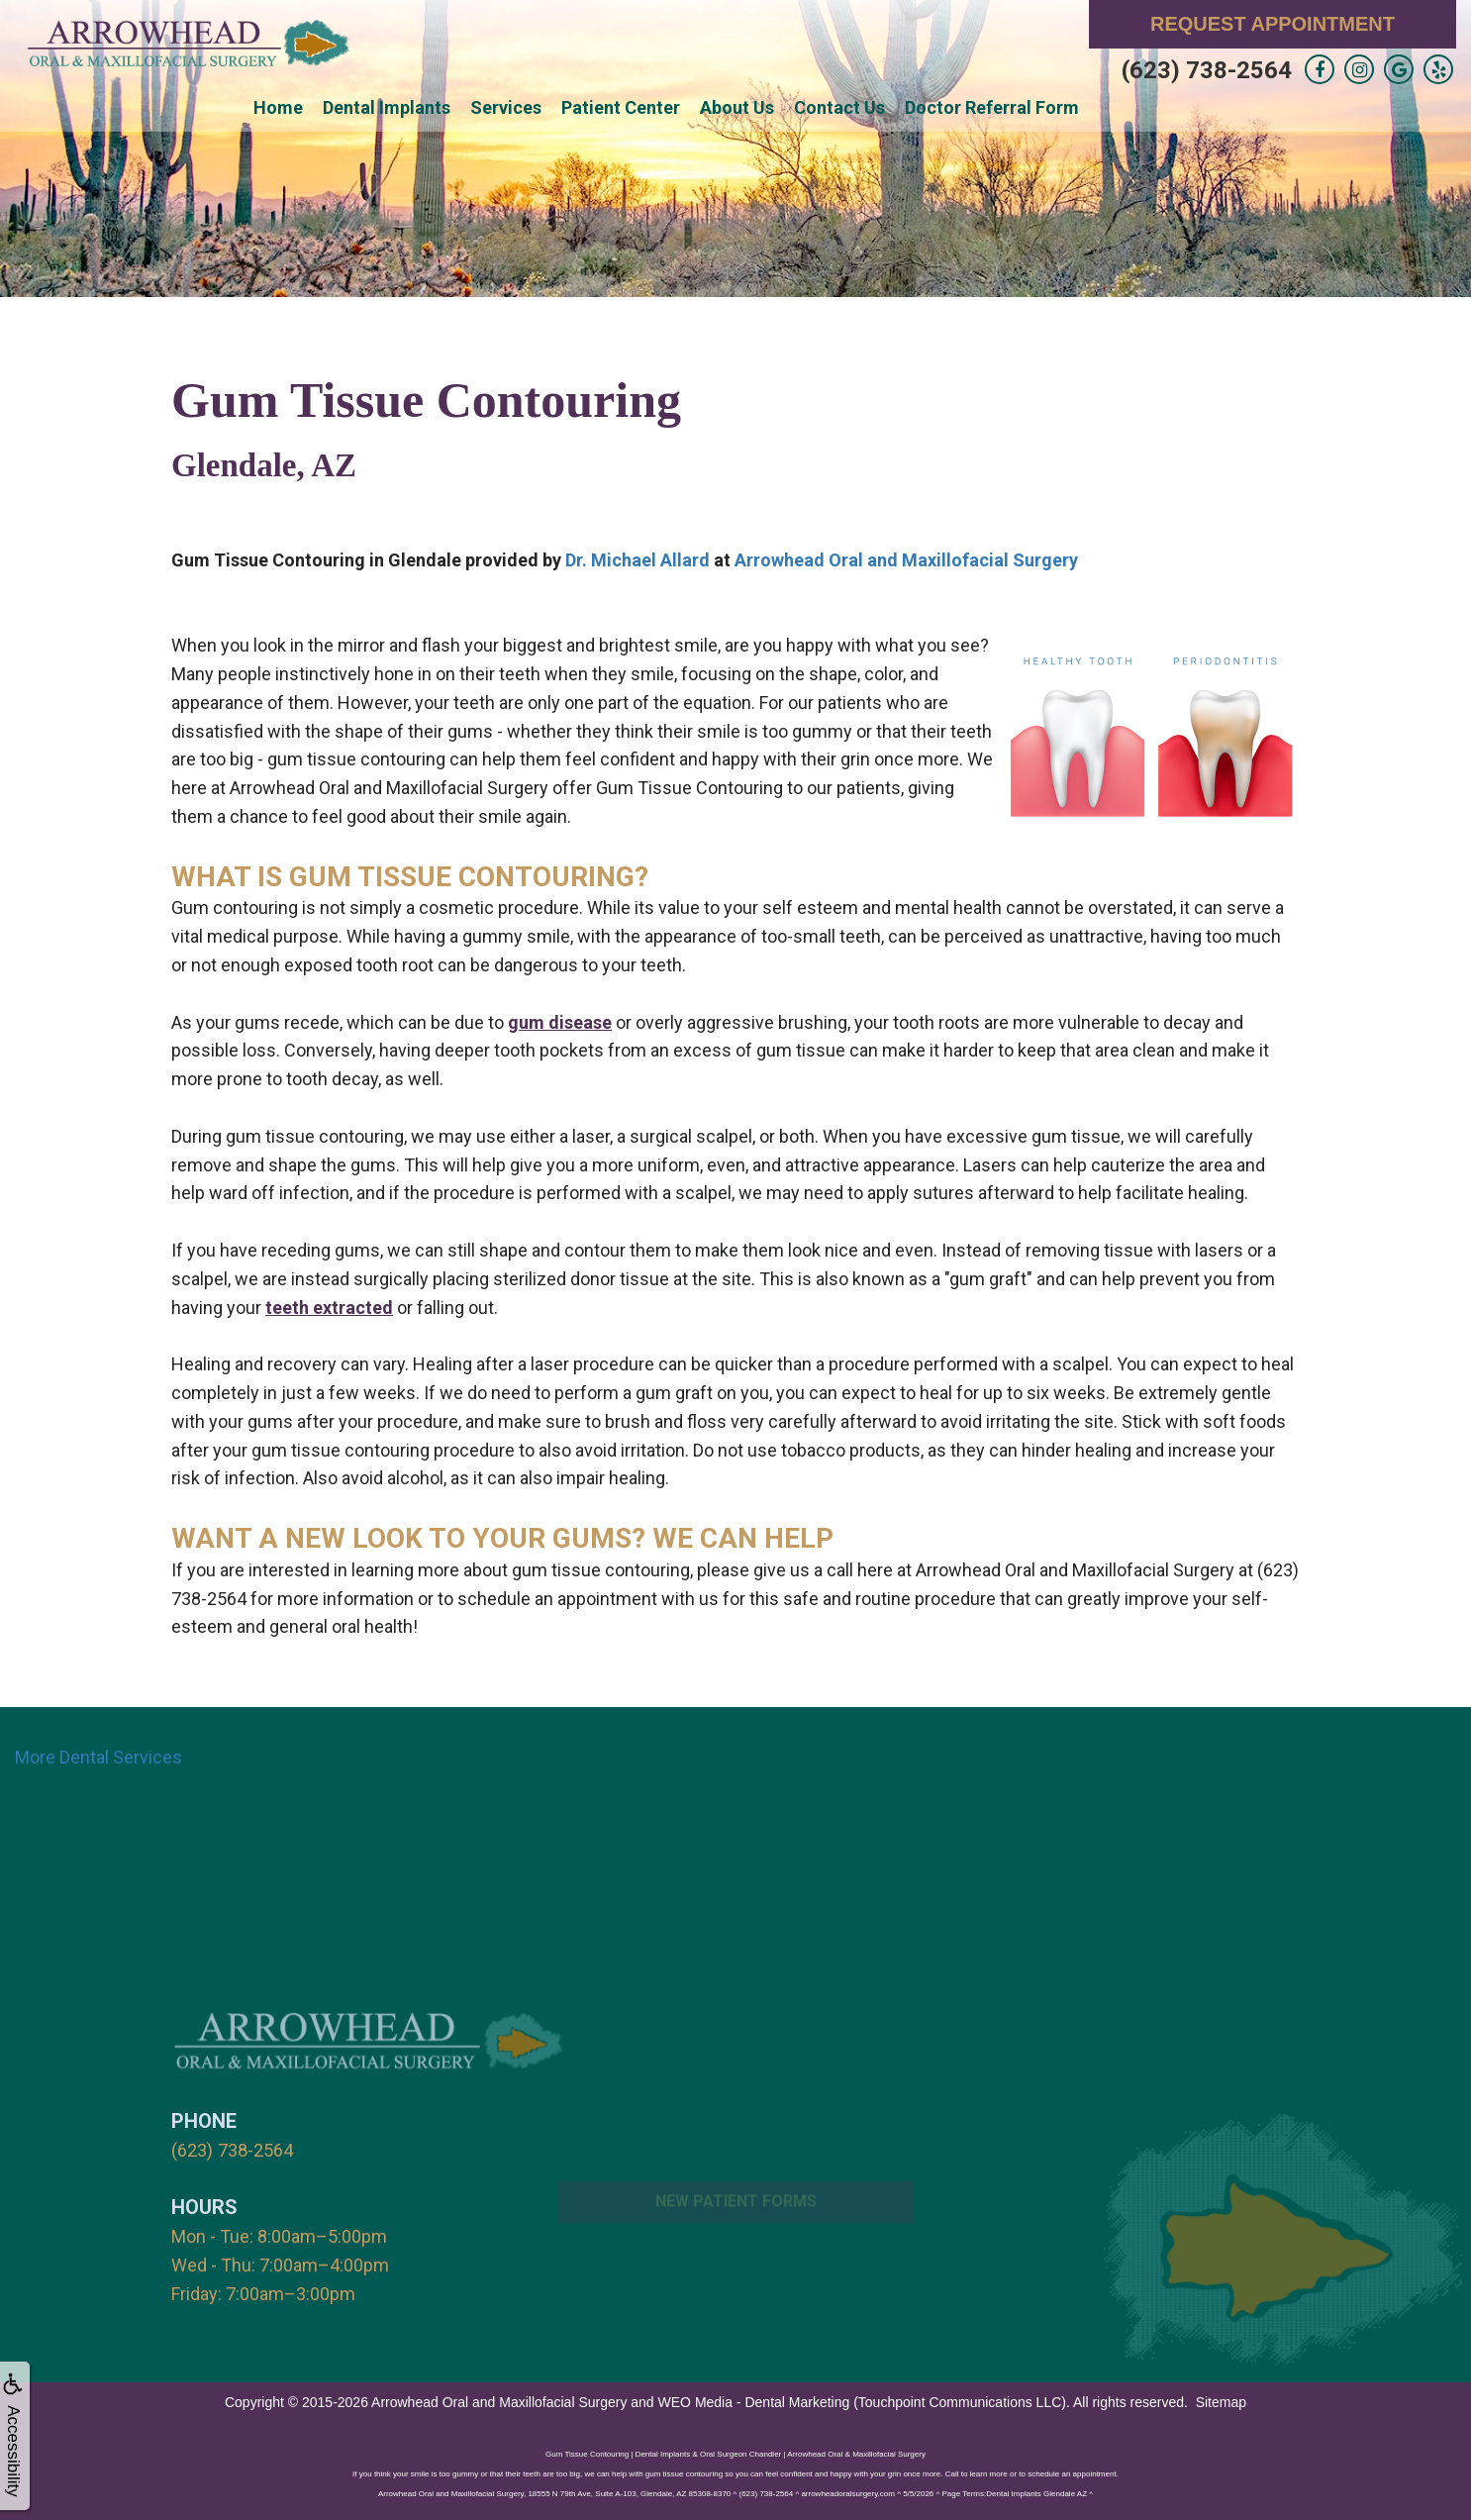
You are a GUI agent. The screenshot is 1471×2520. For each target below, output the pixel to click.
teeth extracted (329, 1307)
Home (278, 107)
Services (505, 107)
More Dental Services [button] (98, 1757)
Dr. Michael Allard (637, 560)
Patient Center (620, 107)
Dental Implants (386, 107)
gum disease (560, 1022)
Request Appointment (1272, 24)
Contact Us (839, 107)
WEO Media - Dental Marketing (754, 2401)
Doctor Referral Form (992, 107)
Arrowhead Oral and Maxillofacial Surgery (906, 560)
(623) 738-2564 (1207, 70)
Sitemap (1221, 2401)
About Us (737, 107)
